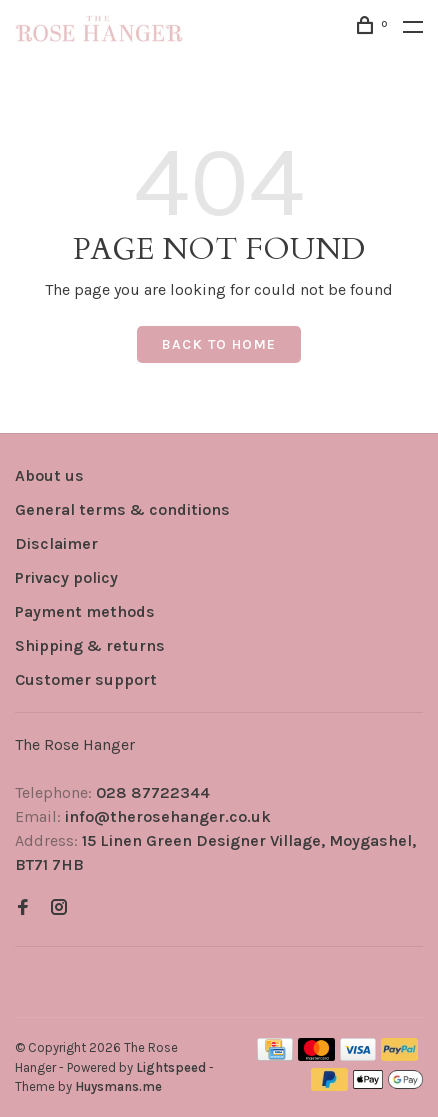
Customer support (86, 679)
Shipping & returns (90, 645)
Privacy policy (66, 577)
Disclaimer (56, 543)
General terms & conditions (122, 509)
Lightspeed (171, 1067)
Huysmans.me (118, 1086)
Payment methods (85, 611)
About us (49, 475)
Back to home (219, 344)
